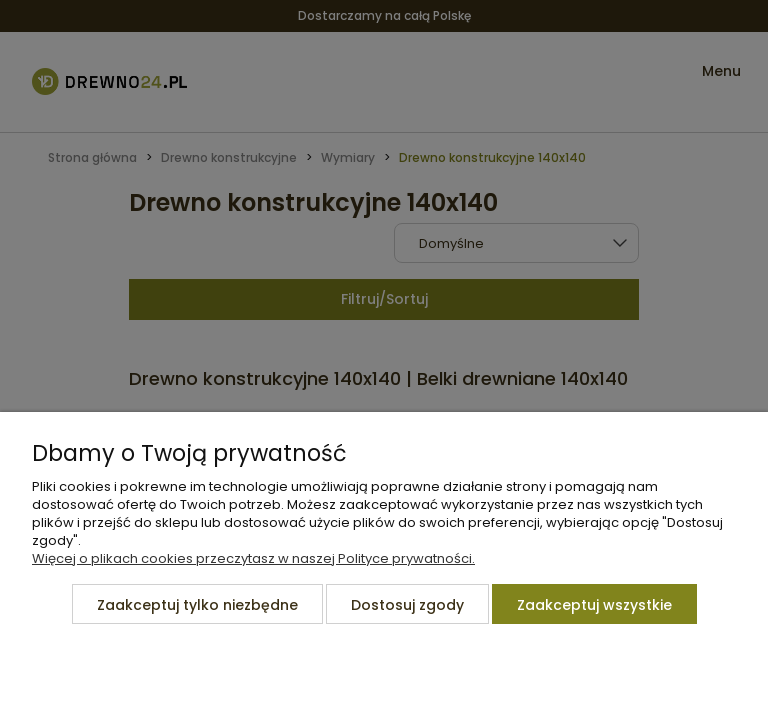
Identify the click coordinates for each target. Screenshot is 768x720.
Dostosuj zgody (407, 605)
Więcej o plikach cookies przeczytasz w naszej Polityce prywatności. (253, 558)
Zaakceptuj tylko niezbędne (197, 605)
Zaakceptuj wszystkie (594, 605)
